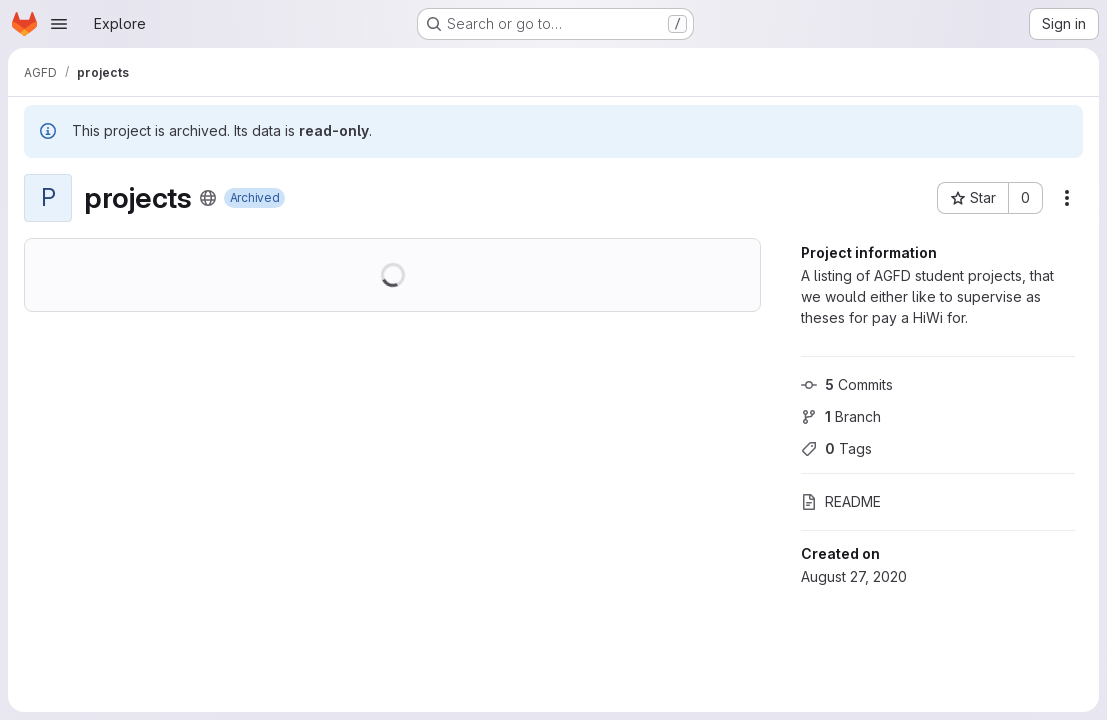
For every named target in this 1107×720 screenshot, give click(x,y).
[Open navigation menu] (59, 24)
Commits (847, 384)
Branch (841, 416)
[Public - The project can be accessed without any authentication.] (208, 198)
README (841, 501)
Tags (836, 448)
